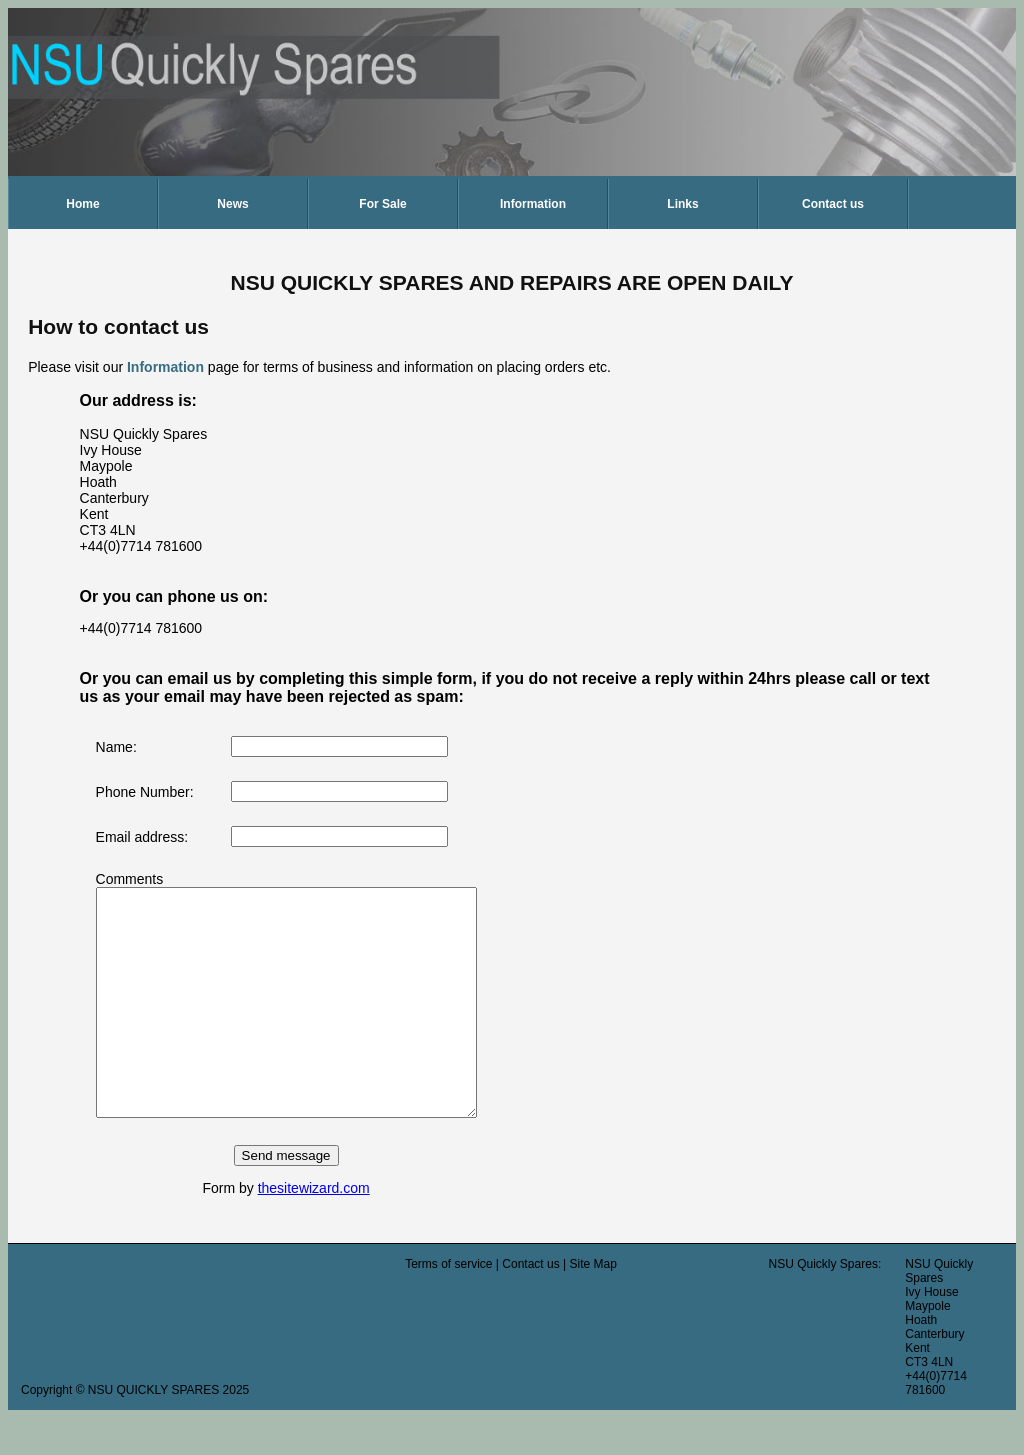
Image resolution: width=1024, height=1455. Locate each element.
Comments (130, 879)
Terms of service (448, 1309)
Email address (140, 837)
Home (82, 204)
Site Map (592, 1309)
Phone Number (143, 792)
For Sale (382, 204)
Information (533, 204)
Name (114, 747)
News (232, 204)
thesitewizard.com (336, 1233)
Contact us (833, 204)
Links (682, 204)
